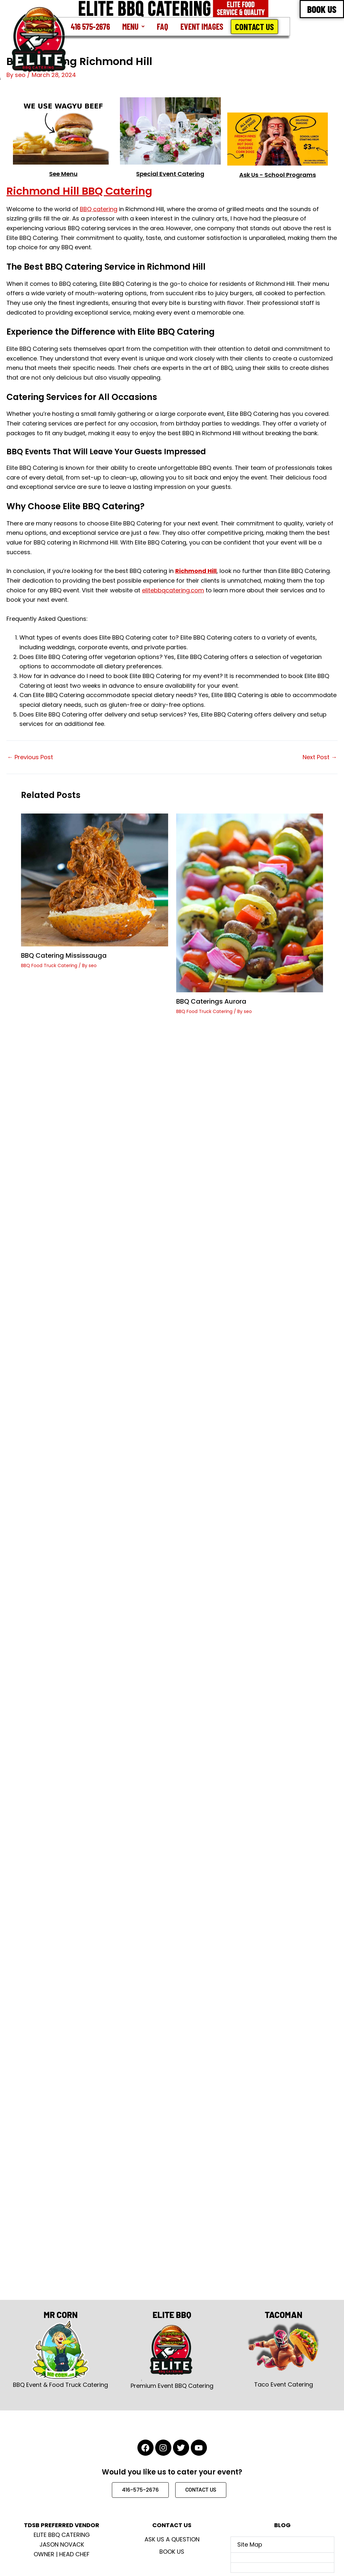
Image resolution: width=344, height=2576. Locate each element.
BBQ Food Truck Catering (49, 965)
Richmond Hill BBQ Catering (79, 191)
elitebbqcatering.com (173, 590)
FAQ (162, 26)
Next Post (320, 757)
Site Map (249, 2544)
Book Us (171, 2552)
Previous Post (30, 757)
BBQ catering (98, 209)
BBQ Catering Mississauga (64, 955)
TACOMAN (283, 2315)
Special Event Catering (170, 174)
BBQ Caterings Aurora (211, 1001)
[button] (133, 26)
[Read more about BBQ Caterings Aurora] (249, 903)
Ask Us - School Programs (277, 175)
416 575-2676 (90, 26)
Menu (133, 26)
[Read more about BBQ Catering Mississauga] (94, 879)
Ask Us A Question (172, 2539)
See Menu (63, 174)
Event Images (201, 26)
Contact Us (254, 26)
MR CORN (61, 2315)
